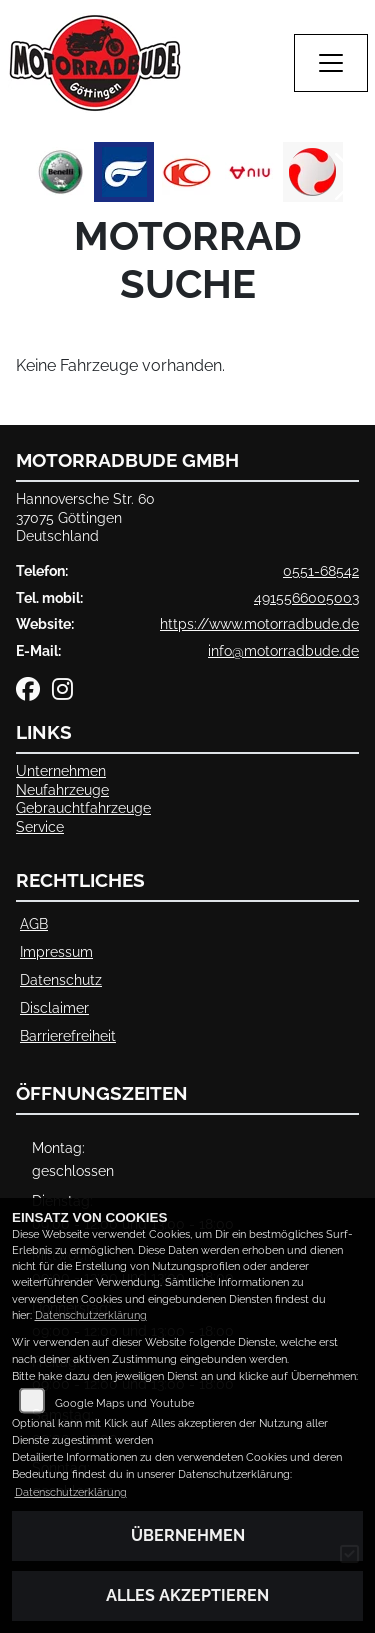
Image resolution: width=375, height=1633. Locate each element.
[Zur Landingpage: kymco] (187, 172)
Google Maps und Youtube (124, 1403)
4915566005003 (306, 597)
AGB (34, 923)
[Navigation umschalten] (331, 63)
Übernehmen (188, 1535)
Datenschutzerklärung (91, 1315)
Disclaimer (54, 1007)
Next (347, 177)
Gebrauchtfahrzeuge (83, 807)
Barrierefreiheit (68, 1035)
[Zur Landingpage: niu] (250, 172)
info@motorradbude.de (283, 650)
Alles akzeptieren (187, 1595)
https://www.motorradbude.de (259, 623)
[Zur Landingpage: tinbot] (313, 172)
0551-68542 (321, 570)
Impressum (56, 951)
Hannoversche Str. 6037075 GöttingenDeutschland (85, 517)
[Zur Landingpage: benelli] (61, 172)
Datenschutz (61, 979)
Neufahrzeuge (62, 789)
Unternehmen (61, 770)
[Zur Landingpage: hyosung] (124, 172)
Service (40, 826)
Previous (27, 177)
